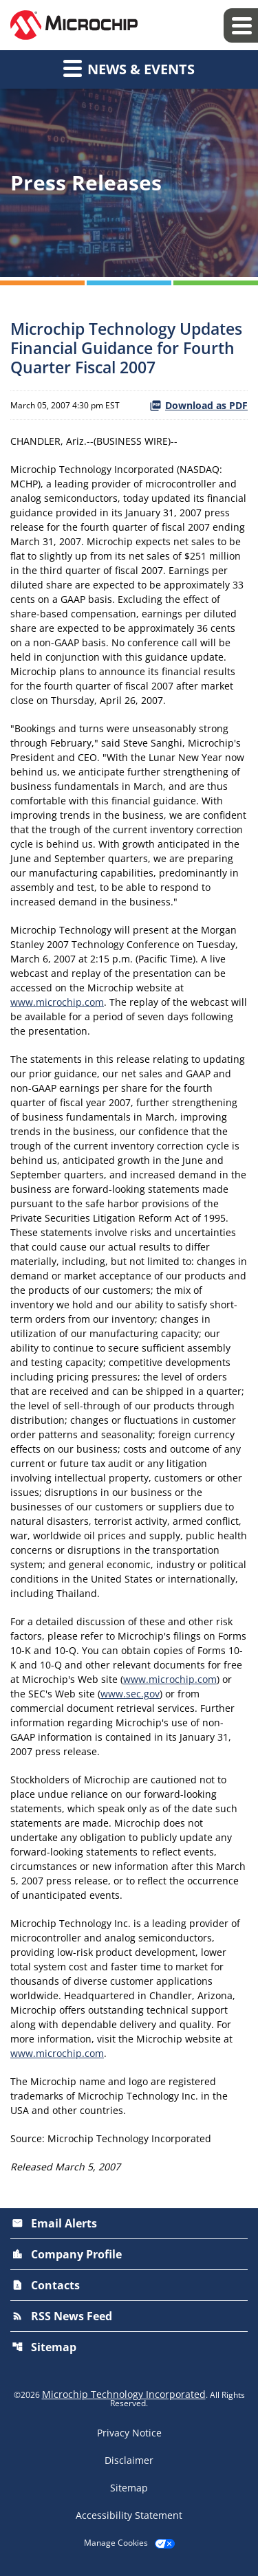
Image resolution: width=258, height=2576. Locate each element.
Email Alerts (54, 2223)
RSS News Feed (62, 2316)
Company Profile (67, 2254)
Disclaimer (129, 2460)
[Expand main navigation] (241, 25)
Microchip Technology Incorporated (124, 2394)
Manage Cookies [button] (116, 2543)
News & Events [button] (129, 68)
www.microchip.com (57, 1002)
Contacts (46, 2285)
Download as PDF (198, 405)
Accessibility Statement (129, 2515)
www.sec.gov (130, 1693)
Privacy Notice (129, 2433)
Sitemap (44, 2347)
